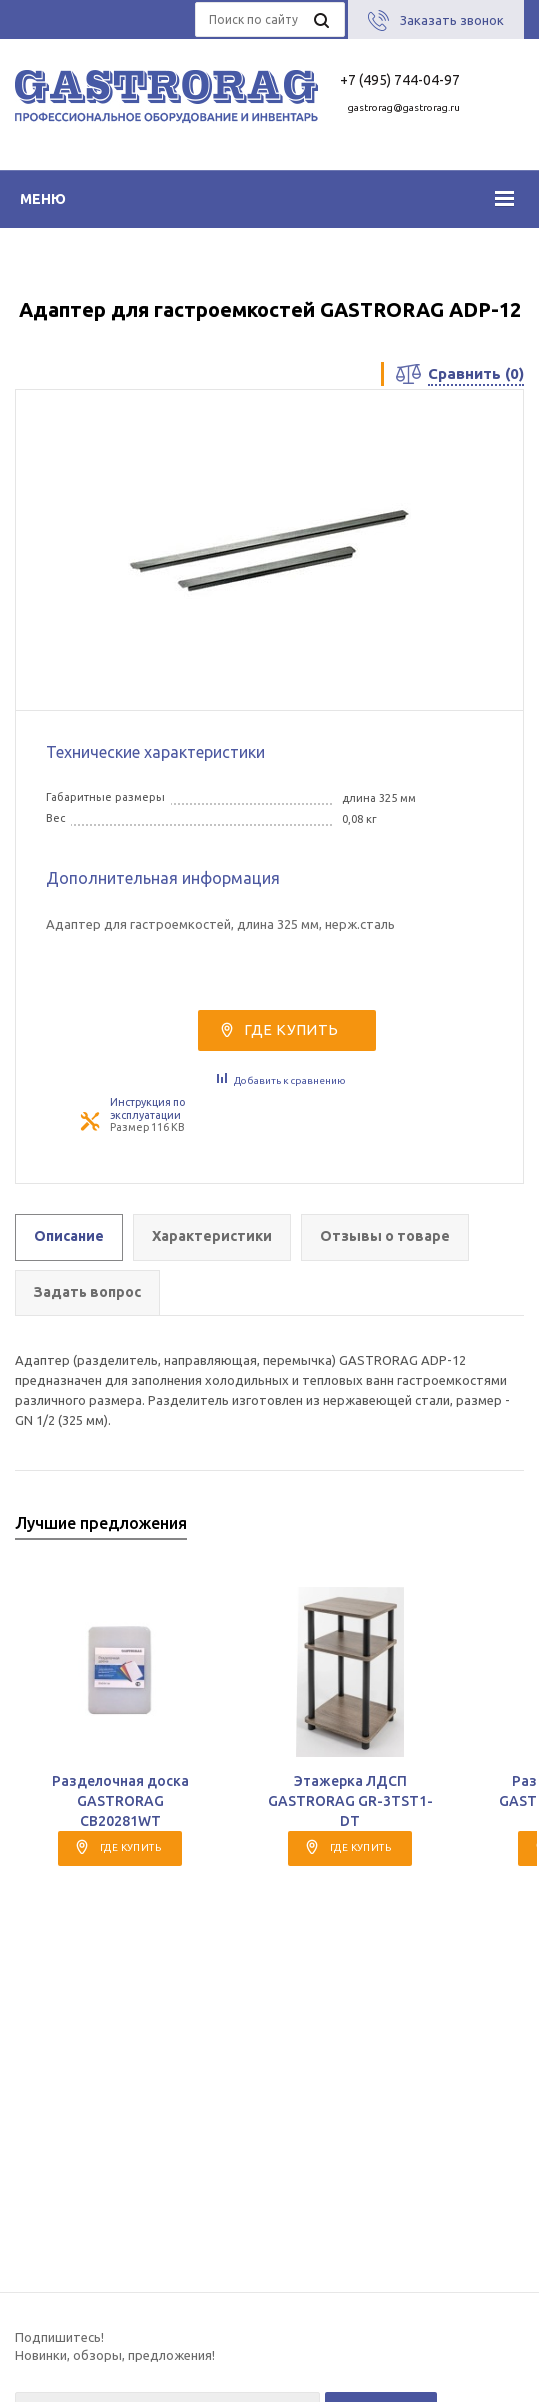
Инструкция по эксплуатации (147, 1108)
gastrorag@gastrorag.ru (404, 107)
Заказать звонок (452, 20)
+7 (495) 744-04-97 (400, 80)
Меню (43, 199)
